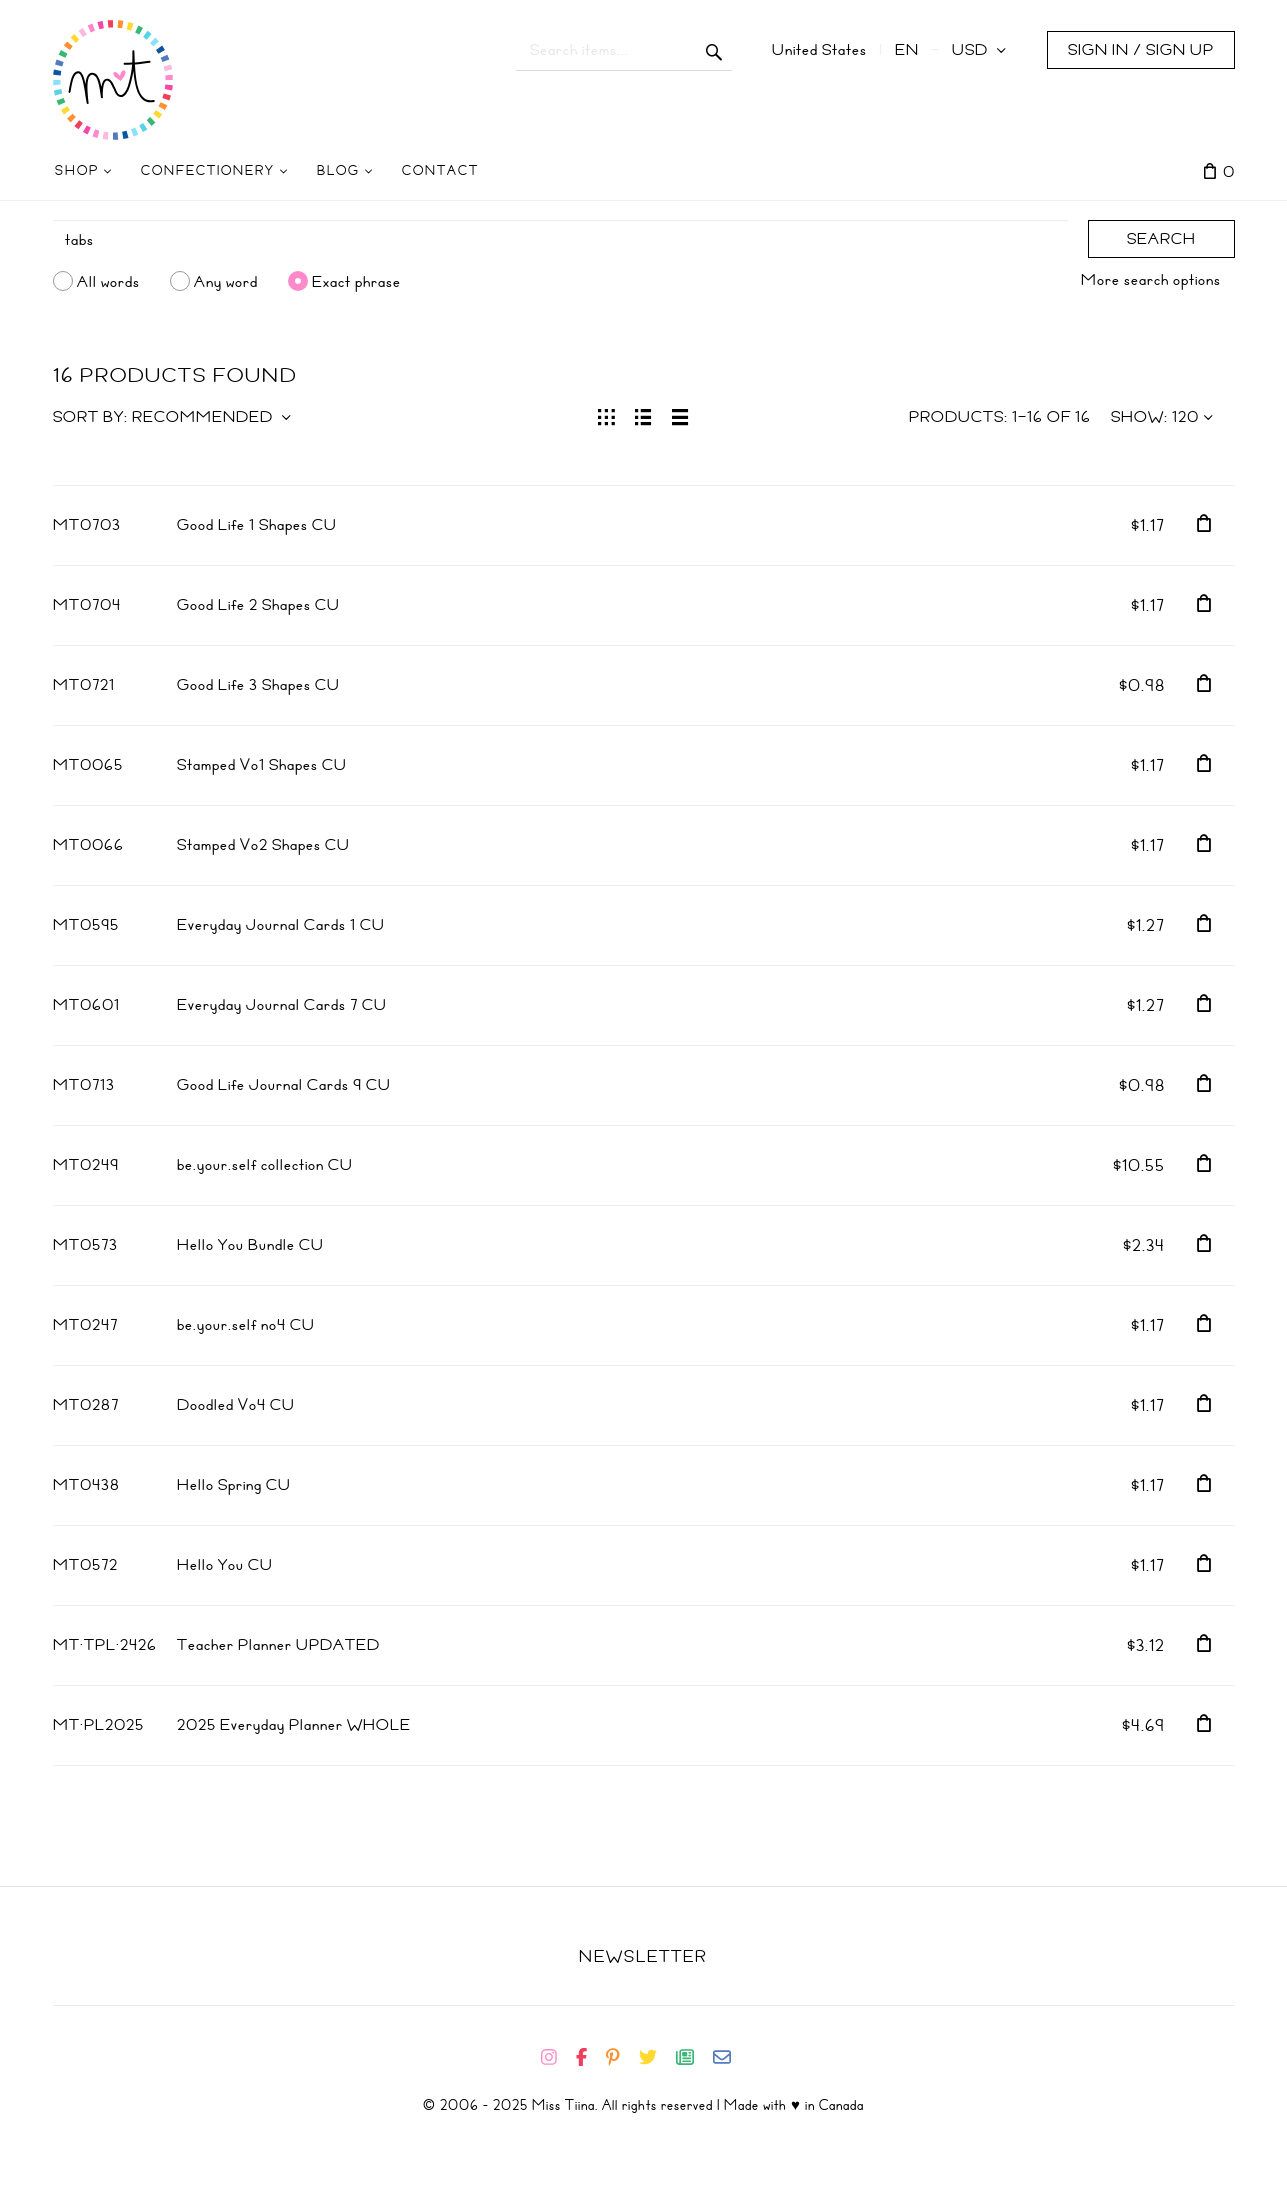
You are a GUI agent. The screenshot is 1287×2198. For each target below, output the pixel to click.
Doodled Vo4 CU (236, 1405)
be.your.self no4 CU (246, 1325)
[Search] (560, 240)
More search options (1151, 280)
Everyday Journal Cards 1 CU (281, 925)
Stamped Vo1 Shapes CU (262, 765)
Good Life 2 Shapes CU (258, 605)
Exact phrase (356, 281)
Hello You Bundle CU (250, 1245)
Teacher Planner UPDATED (278, 1645)
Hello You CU (225, 1565)
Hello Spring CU (234, 1485)
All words (108, 281)
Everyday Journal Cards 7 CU (282, 1005)
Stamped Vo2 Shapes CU (263, 845)
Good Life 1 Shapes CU (257, 525)
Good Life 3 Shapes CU (258, 685)
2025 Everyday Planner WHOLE (294, 1725)
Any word (226, 281)
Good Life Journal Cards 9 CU (284, 1085)
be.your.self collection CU (265, 1165)
